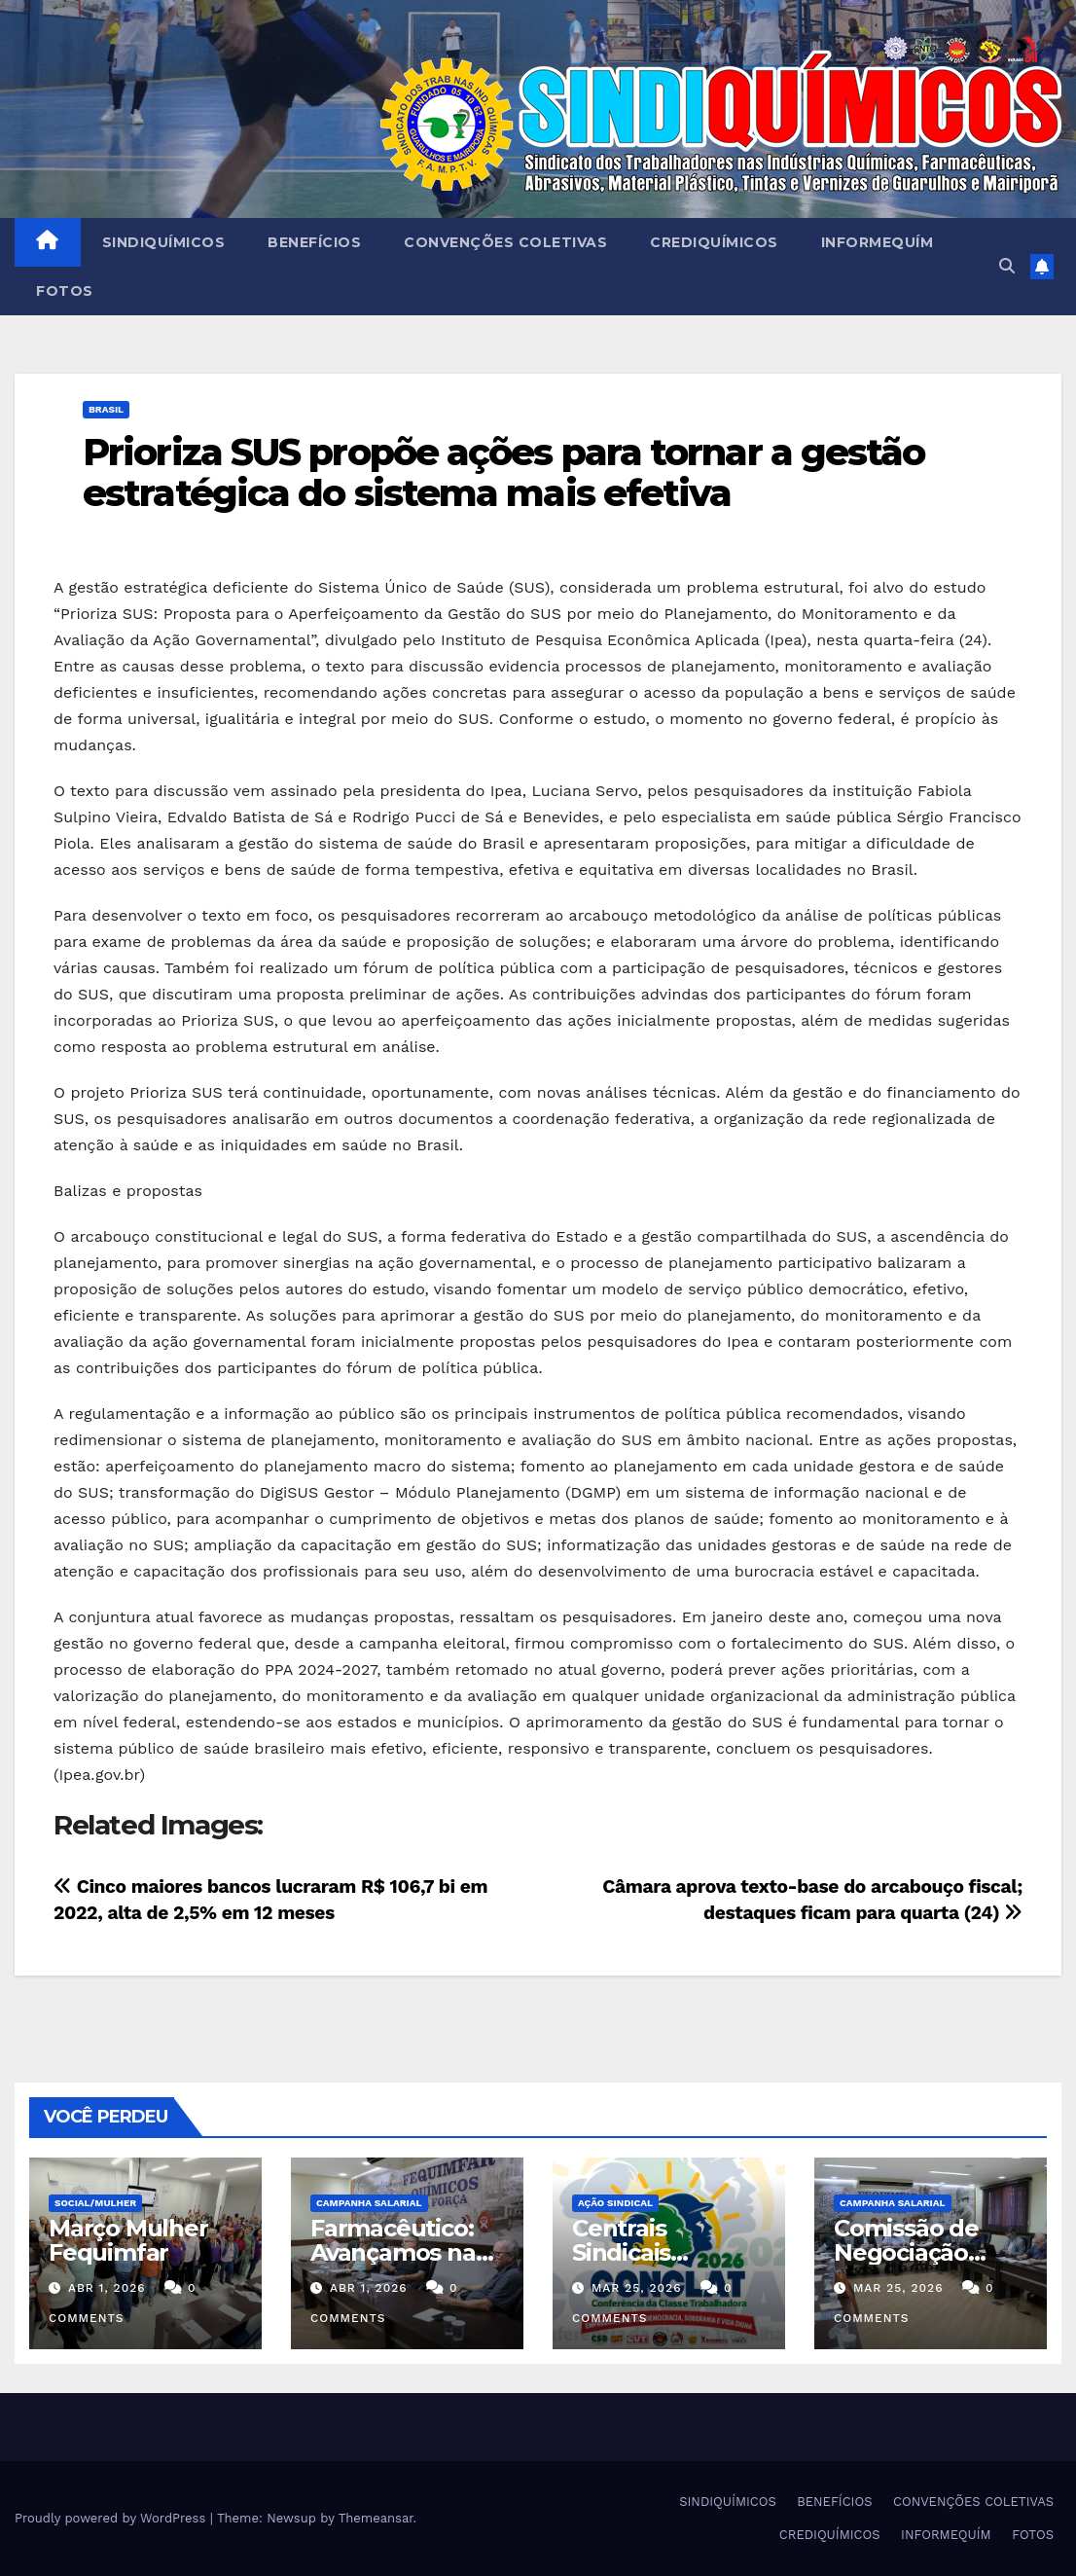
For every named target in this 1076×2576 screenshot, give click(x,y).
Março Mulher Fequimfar (128, 2240)
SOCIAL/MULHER (95, 2202)
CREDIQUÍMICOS (714, 242)
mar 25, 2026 (637, 2288)
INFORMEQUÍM (877, 242)
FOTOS (64, 291)
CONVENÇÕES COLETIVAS (505, 242)
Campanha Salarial (369, 2202)
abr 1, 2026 (107, 2288)
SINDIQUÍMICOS (164, 242)
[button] (1007, 266)
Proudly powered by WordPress (112, 2518)
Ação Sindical (615, 2202)
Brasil (106, 409)
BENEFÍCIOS (314, 242)
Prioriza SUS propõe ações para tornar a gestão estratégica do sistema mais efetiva (504, 472)
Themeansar (376, 2518)
